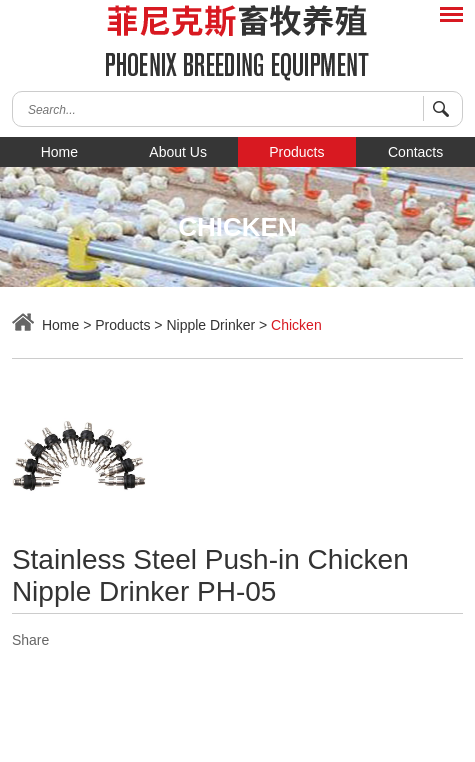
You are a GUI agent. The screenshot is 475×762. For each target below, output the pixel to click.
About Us (178, 152)
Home (59, 152)
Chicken (296, 325)
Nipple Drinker (210, 325)
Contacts (415, 152)
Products (296, 152)
